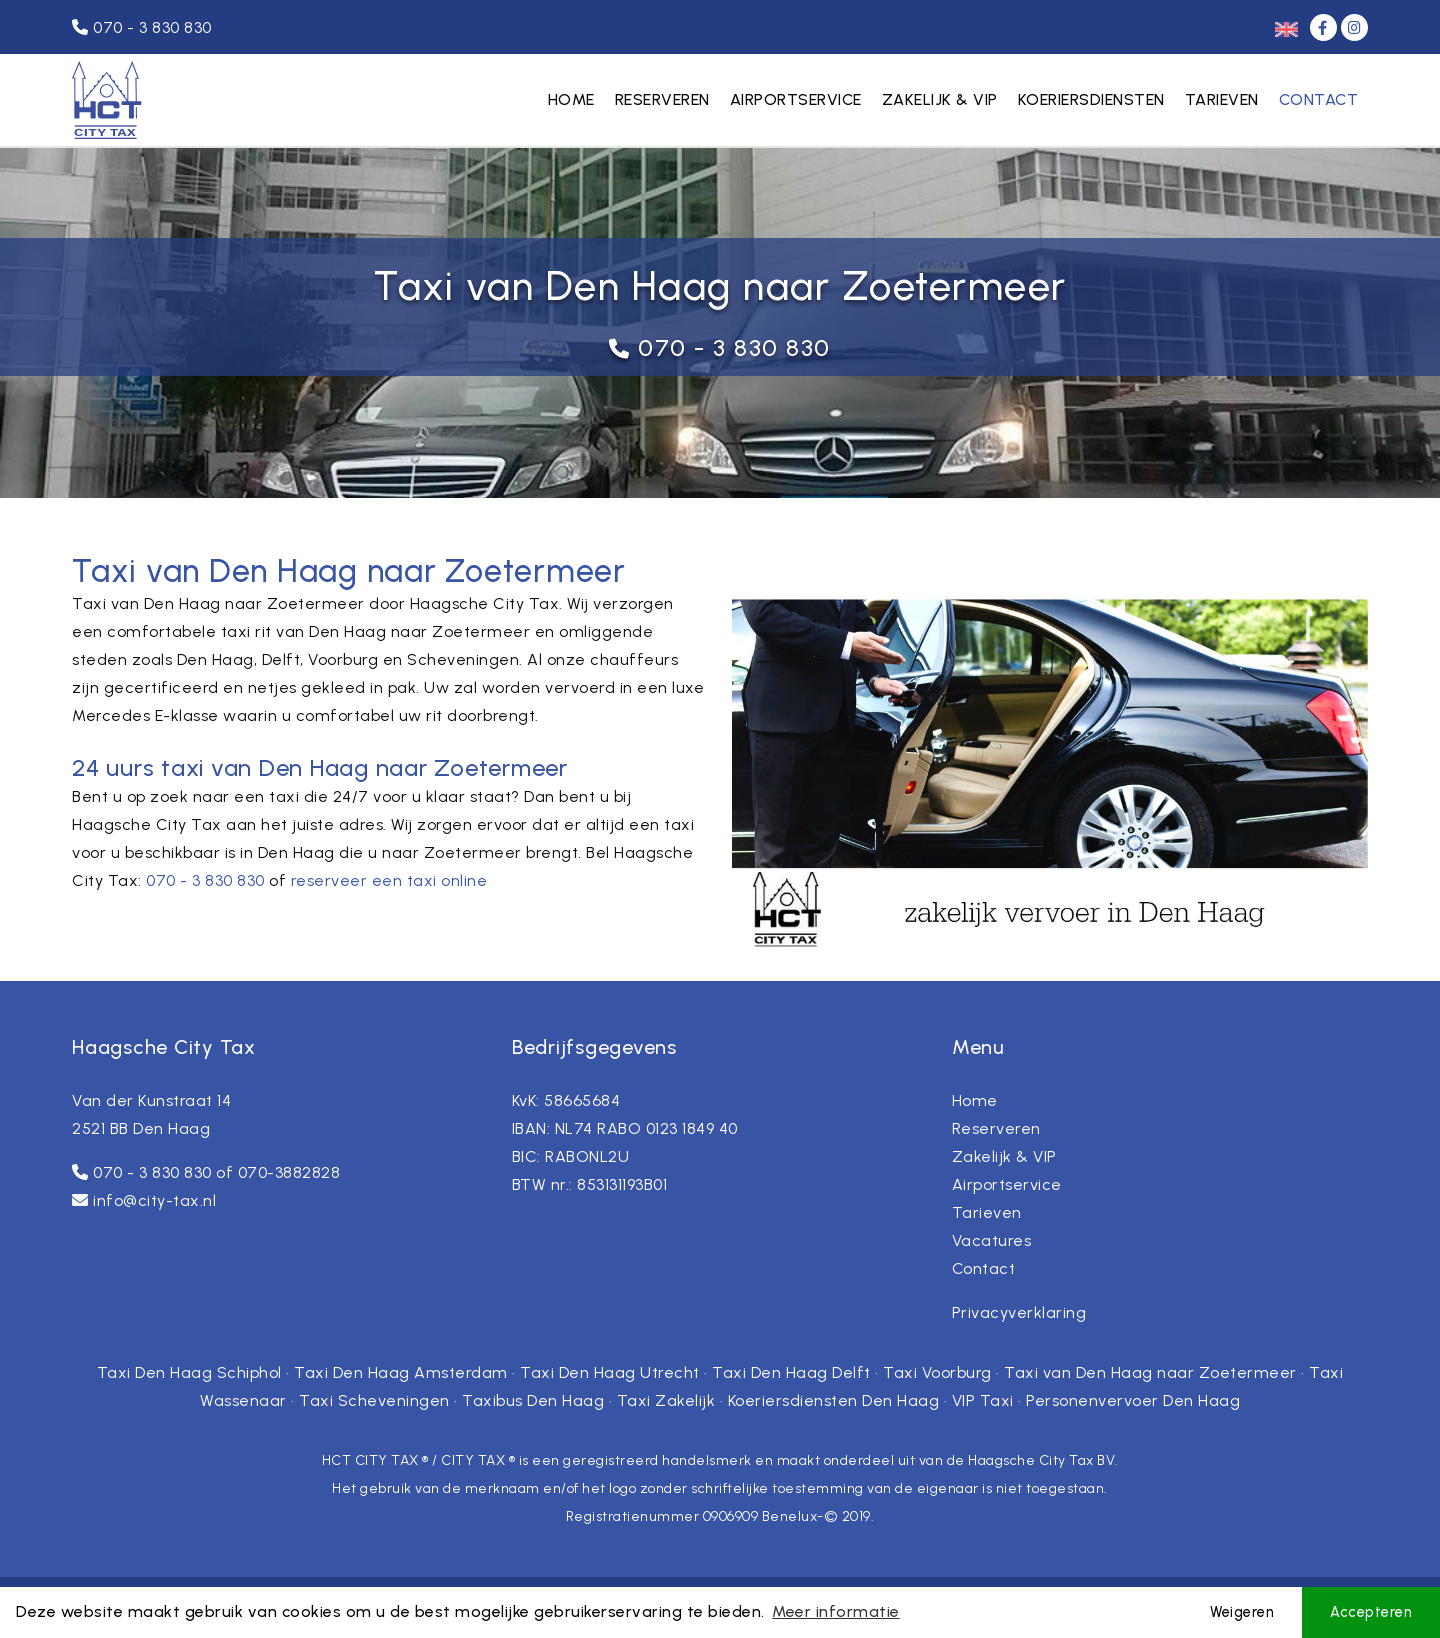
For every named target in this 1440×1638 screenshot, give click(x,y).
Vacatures (992, 1240)
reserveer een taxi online (389, 880)
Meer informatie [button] (836, 1611)
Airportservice (796, 99)
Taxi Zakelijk (666, 1400)
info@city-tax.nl (154, 1200)
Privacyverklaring (1019, 1312)
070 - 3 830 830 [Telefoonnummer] (142, 27)
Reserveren (662, 99)
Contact (1319, 99)
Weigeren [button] (1242, 1612)
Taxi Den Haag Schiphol (189, 1372)
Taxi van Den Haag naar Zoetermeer (1150, 1372)
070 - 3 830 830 (734, 347)
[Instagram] (1354, 27)
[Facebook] (1325, 27)
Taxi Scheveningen (374, 1400)
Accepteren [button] (1371, 1612)
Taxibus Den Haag (533, 1400)
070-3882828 (289, 1172)
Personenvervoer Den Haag (1133, 1400)
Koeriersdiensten (1091, 99)
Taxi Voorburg (937, 1372)
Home (571, 99)
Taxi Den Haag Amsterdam (401, 1372)
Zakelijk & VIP (940, 99)
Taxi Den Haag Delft (791, 1372)
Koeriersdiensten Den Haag (834, 1400)
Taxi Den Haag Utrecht (610, 1372)
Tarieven (1222, 99)
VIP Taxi (983, 1400)
